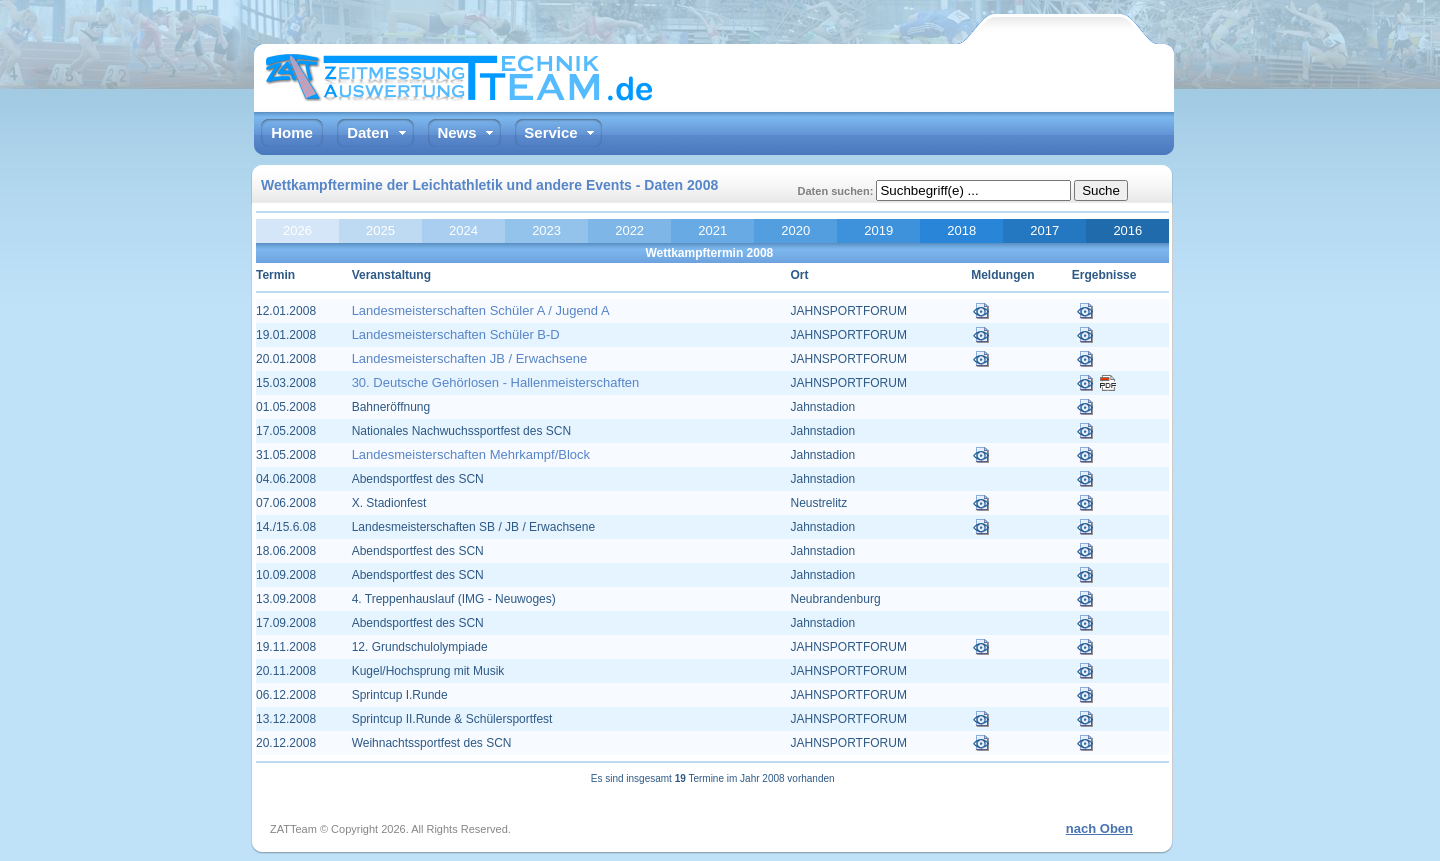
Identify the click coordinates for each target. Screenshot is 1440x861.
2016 (1127, 230)
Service (550, 132)
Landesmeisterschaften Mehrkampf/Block (471, 454)
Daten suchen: (837, 191)
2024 (463, 230)
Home (292, 132)
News (456, 132)
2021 (712, 230)
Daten (368, 132)
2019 (878, 230)
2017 (1044, 230)
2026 (297, 230)
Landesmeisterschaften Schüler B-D (456, 334)
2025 (380, 230)
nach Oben (1099, 828)
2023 (546, 230)
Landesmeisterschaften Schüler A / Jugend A (481, 310)
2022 (629, 230)
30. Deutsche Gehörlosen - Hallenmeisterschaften (496, 382)
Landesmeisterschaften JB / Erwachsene (470, 358)
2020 (795, 230)
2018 (961, 230)
